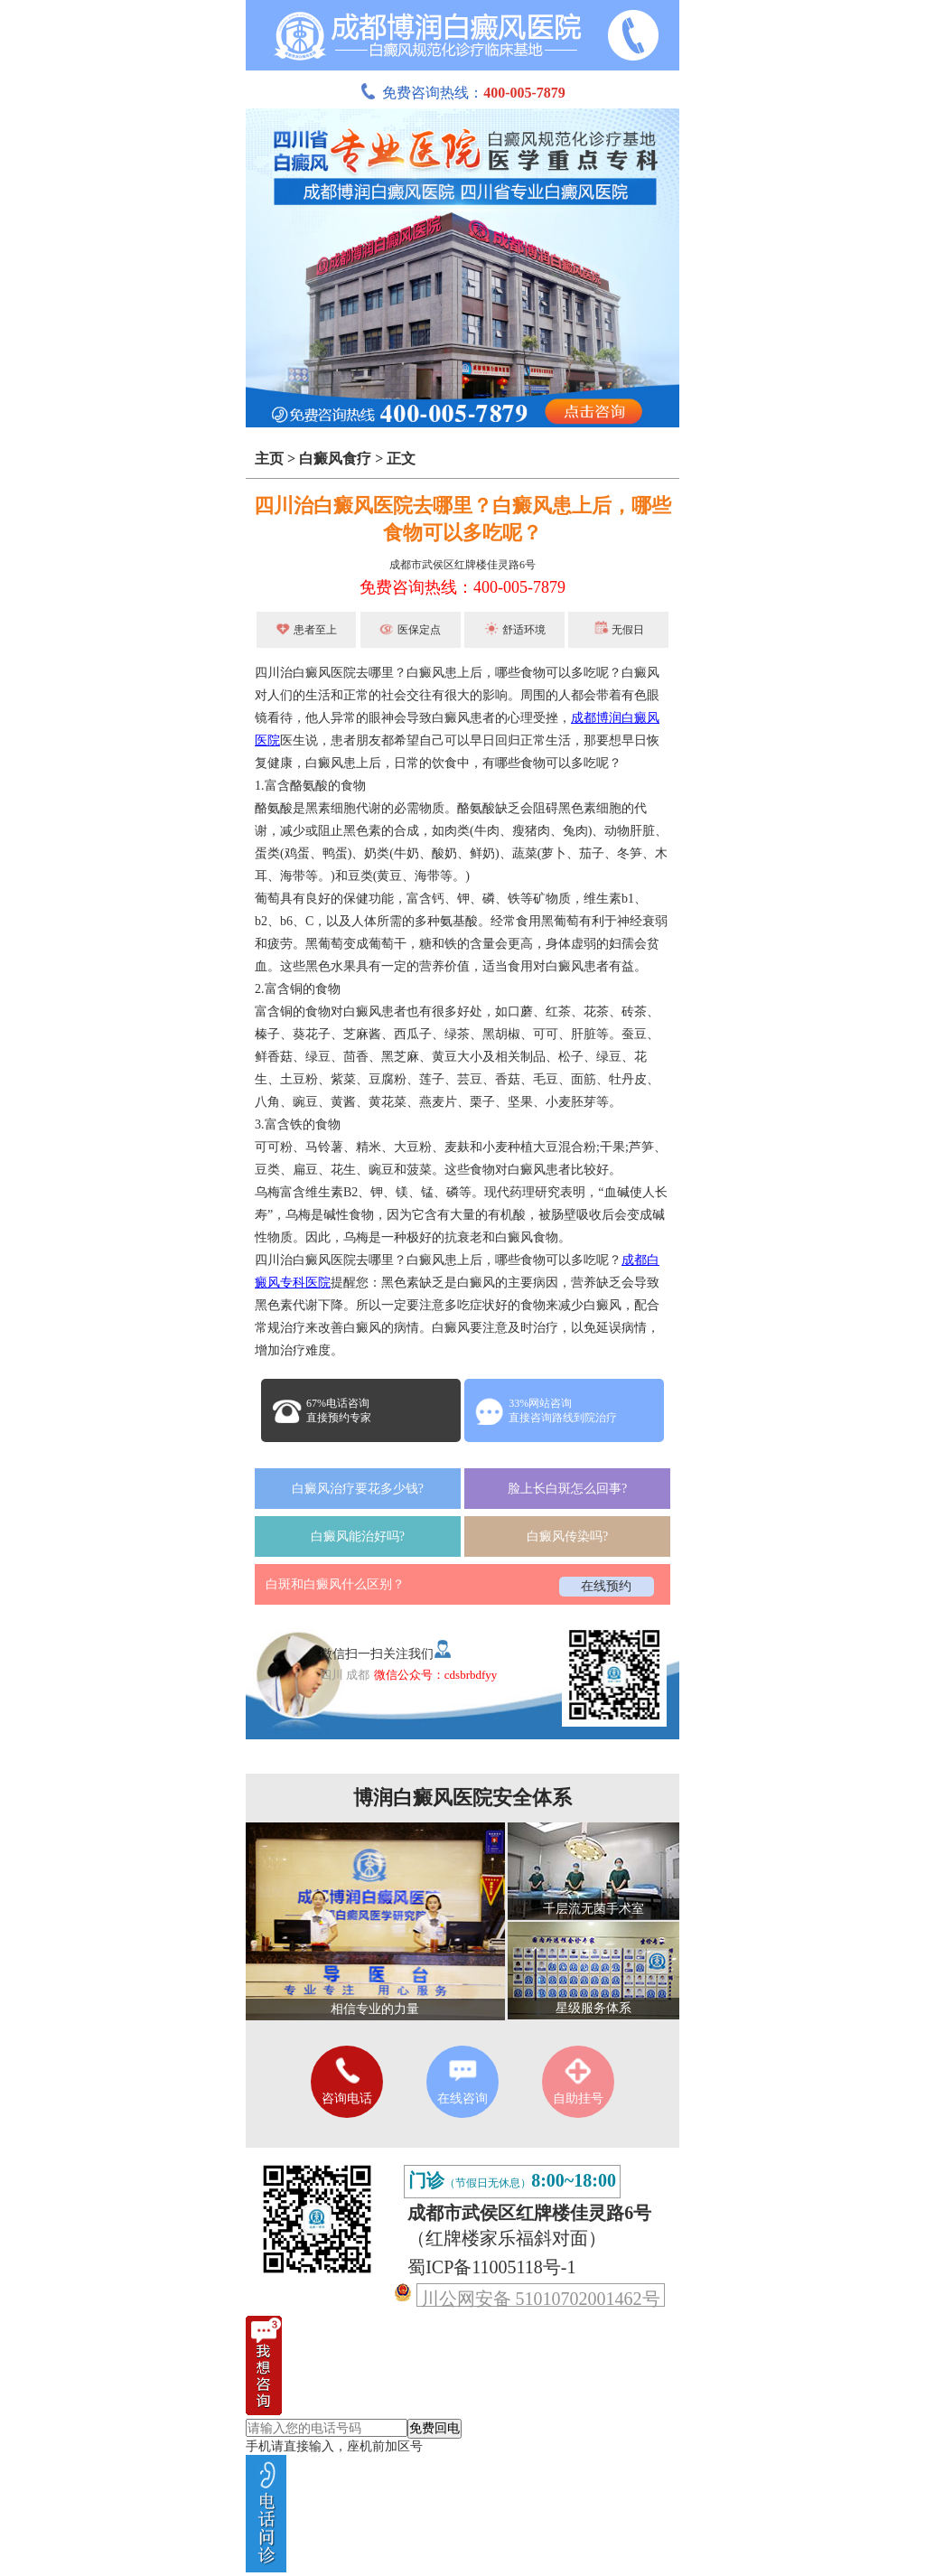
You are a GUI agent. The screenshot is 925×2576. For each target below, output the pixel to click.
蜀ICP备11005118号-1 (491, 2267)
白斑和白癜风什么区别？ (335, 1584)
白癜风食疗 (335, 458)
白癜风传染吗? (567, 1536)
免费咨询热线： (462, 92)
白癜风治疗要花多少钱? (358, 1488)
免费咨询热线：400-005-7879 (462, 587)
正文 (401, 458)
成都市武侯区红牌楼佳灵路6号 (462, 564)
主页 (269, 458)
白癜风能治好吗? (358, 1536)
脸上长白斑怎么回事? (567, 1488)
